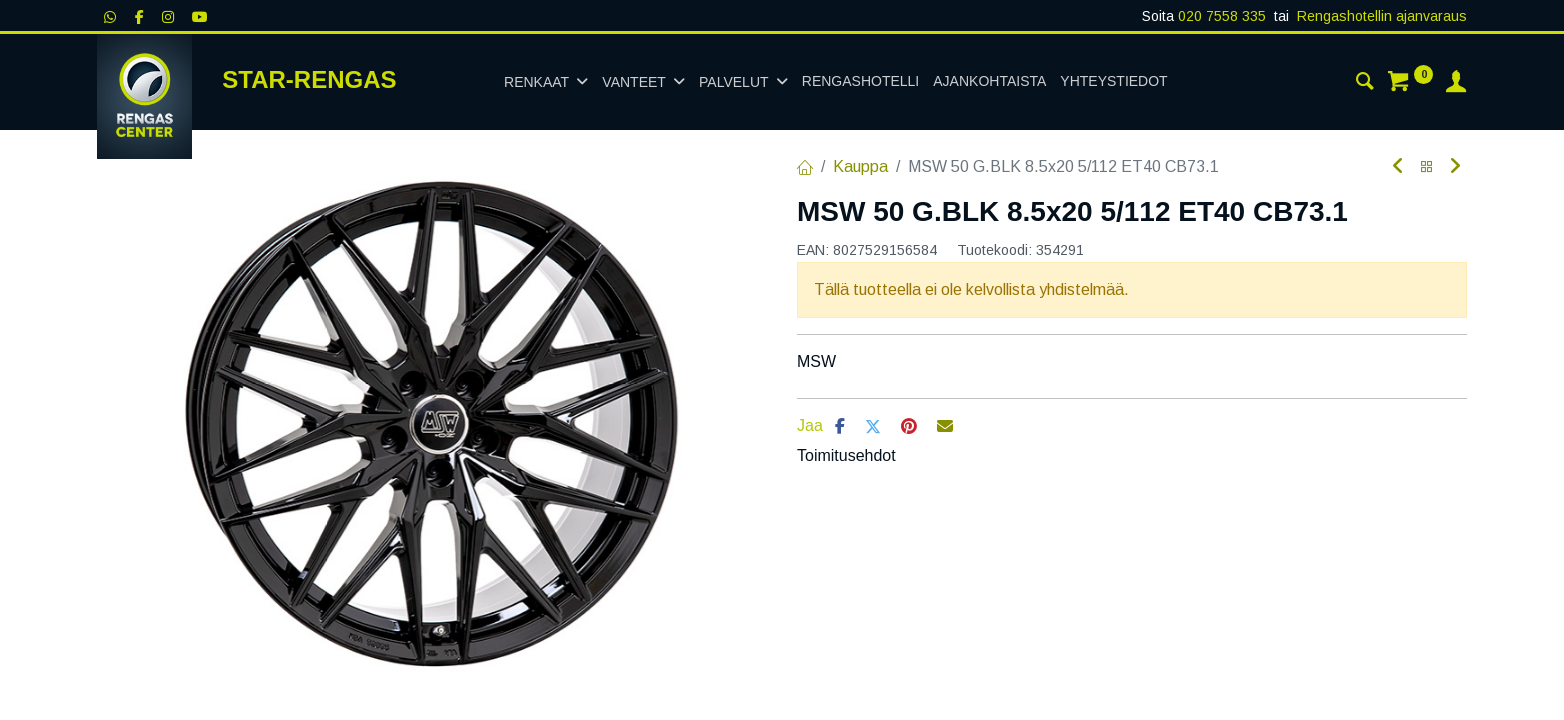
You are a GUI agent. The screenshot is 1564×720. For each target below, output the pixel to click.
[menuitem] (860, 82)
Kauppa (860, 166)
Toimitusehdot (846, 455)
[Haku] (1365, 84)
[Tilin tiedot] (1456, 84)
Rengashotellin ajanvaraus (1382, 16)
